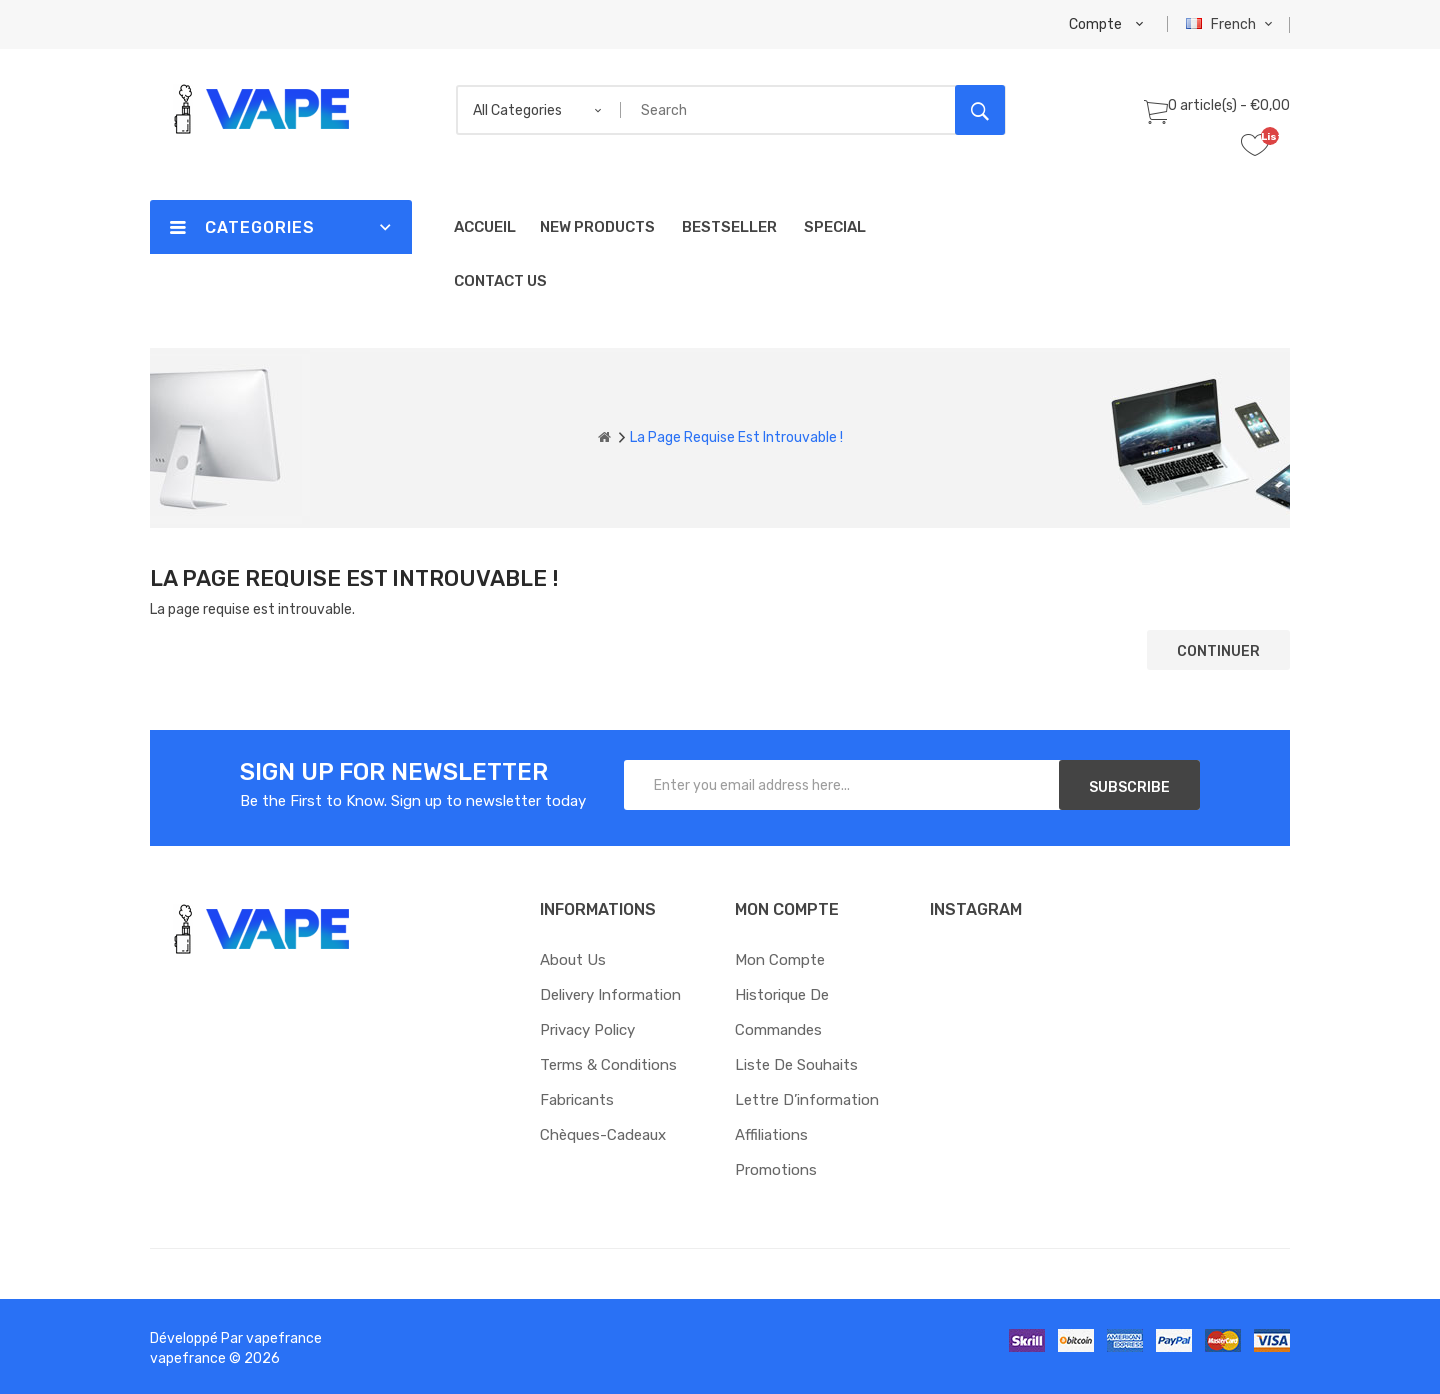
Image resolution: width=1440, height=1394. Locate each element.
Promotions (776, 1170)
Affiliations (771, 1135)
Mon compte (780, 960)
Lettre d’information (807, 1100)
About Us (573, 960)
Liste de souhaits (796, 1065)
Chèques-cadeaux (603, 1135)
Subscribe (1129, 787)
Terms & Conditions (608, 1065)
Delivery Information (610, 995)
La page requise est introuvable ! (736, 437)
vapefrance (284, 1338)
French (1231, 24)
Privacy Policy (587, 1030)
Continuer (1218, 651)
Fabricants (577, 1100)
